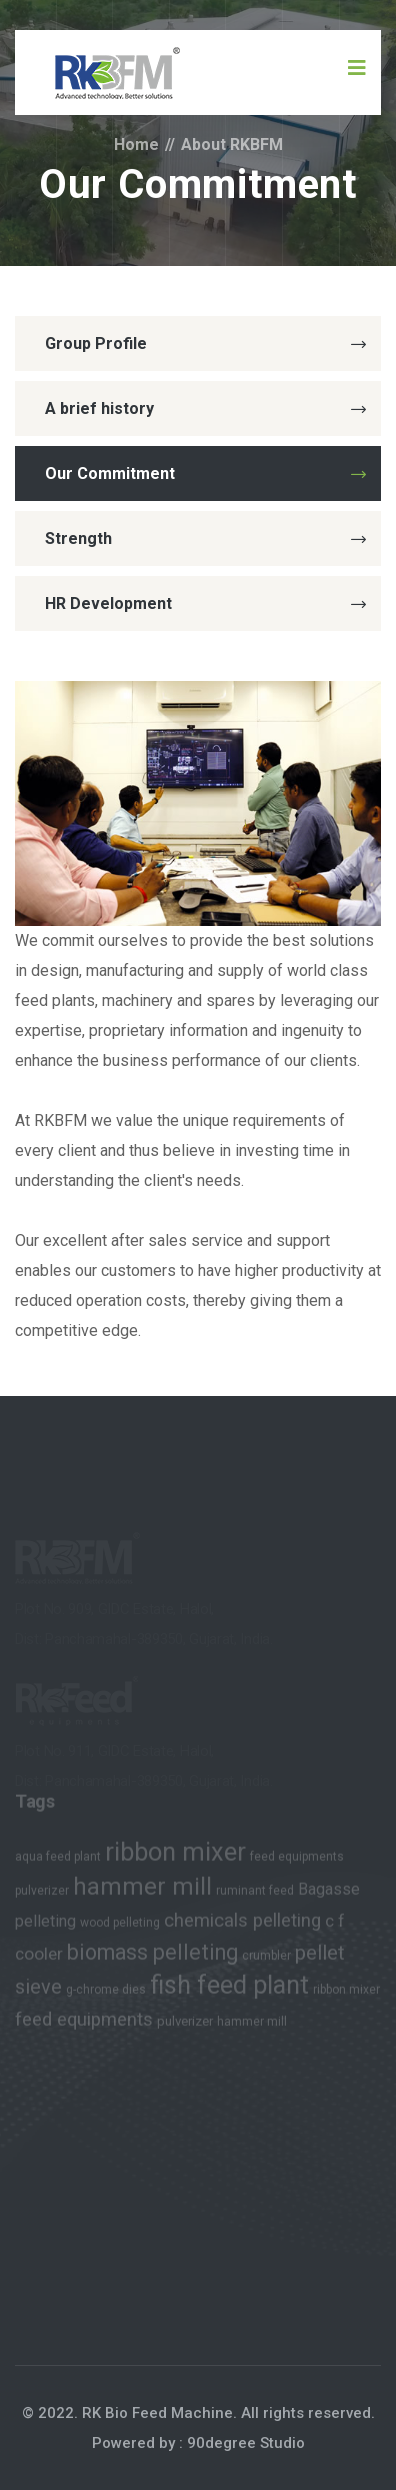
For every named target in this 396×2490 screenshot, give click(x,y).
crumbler (266, 1959)
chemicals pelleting (242, 1924)
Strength (205, 538)
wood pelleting (120, 1926)
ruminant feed (255, 1894)
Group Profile (205, 343)
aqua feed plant (58, 1860)
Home (136, 144)
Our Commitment (205, 473)
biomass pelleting (152, 1955)
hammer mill (142, 1890)
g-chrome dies (106, 1993)
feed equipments (297, 1860)
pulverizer (42, 1894)
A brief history (205, 408)
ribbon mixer (175, 1855)
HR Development (205, 603)
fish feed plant (229, 1988)
